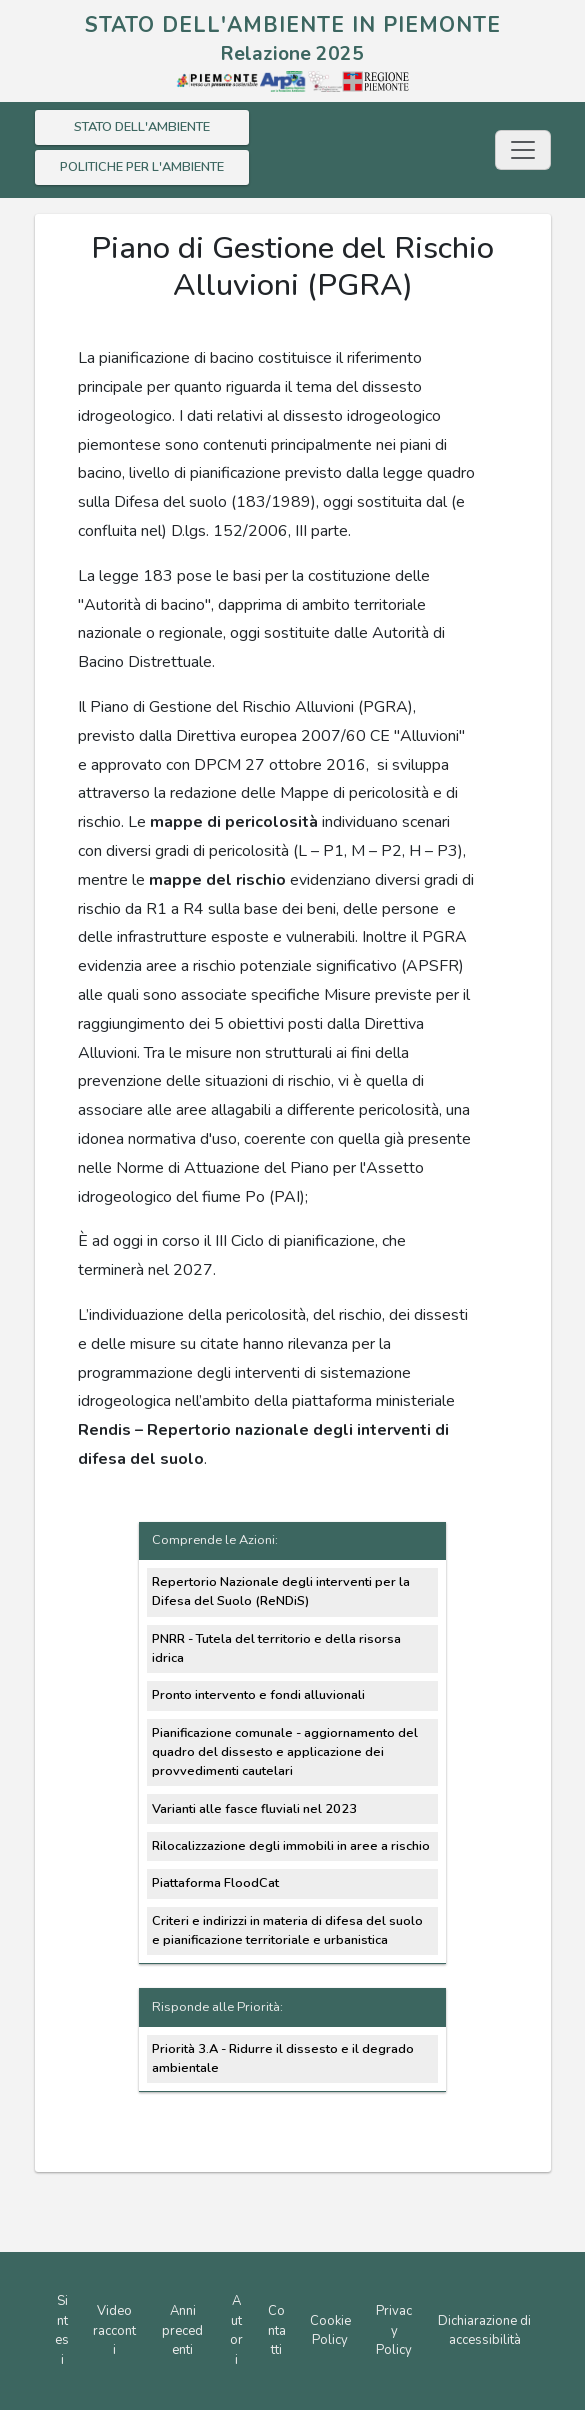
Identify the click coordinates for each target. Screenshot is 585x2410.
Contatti (277, 2330)
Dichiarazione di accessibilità (484, 2331)
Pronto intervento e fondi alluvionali (258, 1695)
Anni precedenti (182, 2330)
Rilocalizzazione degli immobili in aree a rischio (291, 1846)
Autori (236, 2330)
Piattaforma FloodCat (215, 1883)
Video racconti (114, 2330)
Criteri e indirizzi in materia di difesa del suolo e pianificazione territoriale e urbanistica (287, 1930)
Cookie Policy (330, 2331)
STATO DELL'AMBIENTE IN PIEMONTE (293, 25)
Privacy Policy (394, 2330)
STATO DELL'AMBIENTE (142, 127)
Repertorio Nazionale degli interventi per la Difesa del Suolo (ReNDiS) (281, 1591)
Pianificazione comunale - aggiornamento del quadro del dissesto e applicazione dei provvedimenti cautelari (285, 1752)
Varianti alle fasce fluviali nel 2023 (254, 1809)
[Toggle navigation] (523, 150)
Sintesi (62, 2330)
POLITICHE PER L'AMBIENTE (142, 167)
